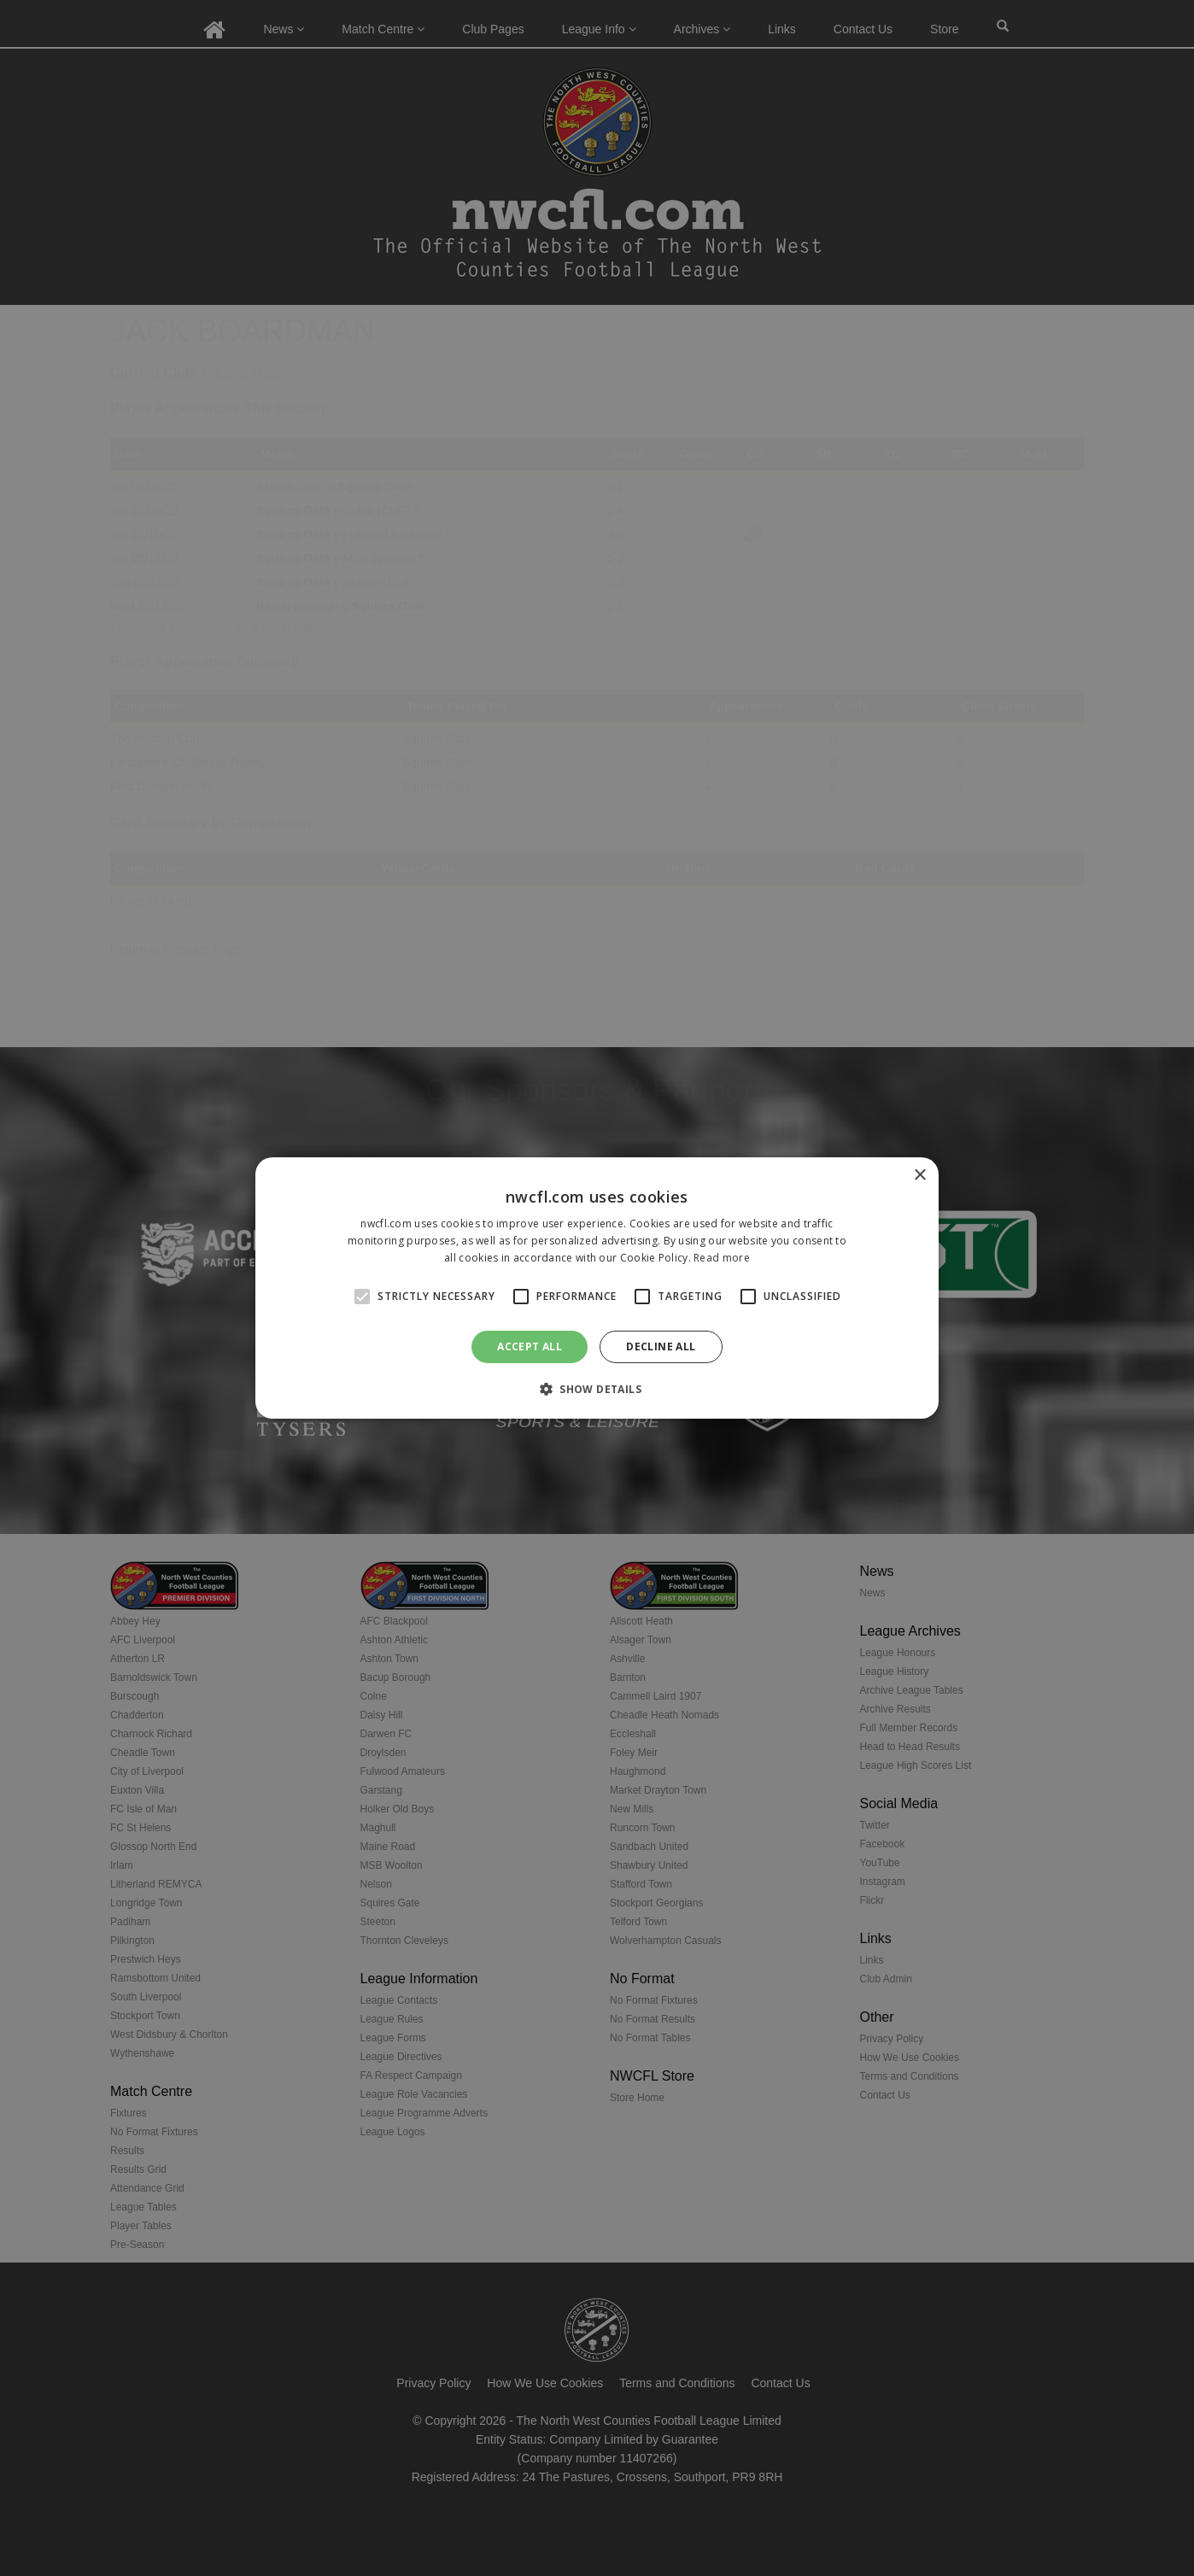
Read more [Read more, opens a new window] (722, 1257)
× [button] (919, 1175)
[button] (597, 1388)
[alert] (597, 1288)
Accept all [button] (529, 1346)
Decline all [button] (660, 1346)
